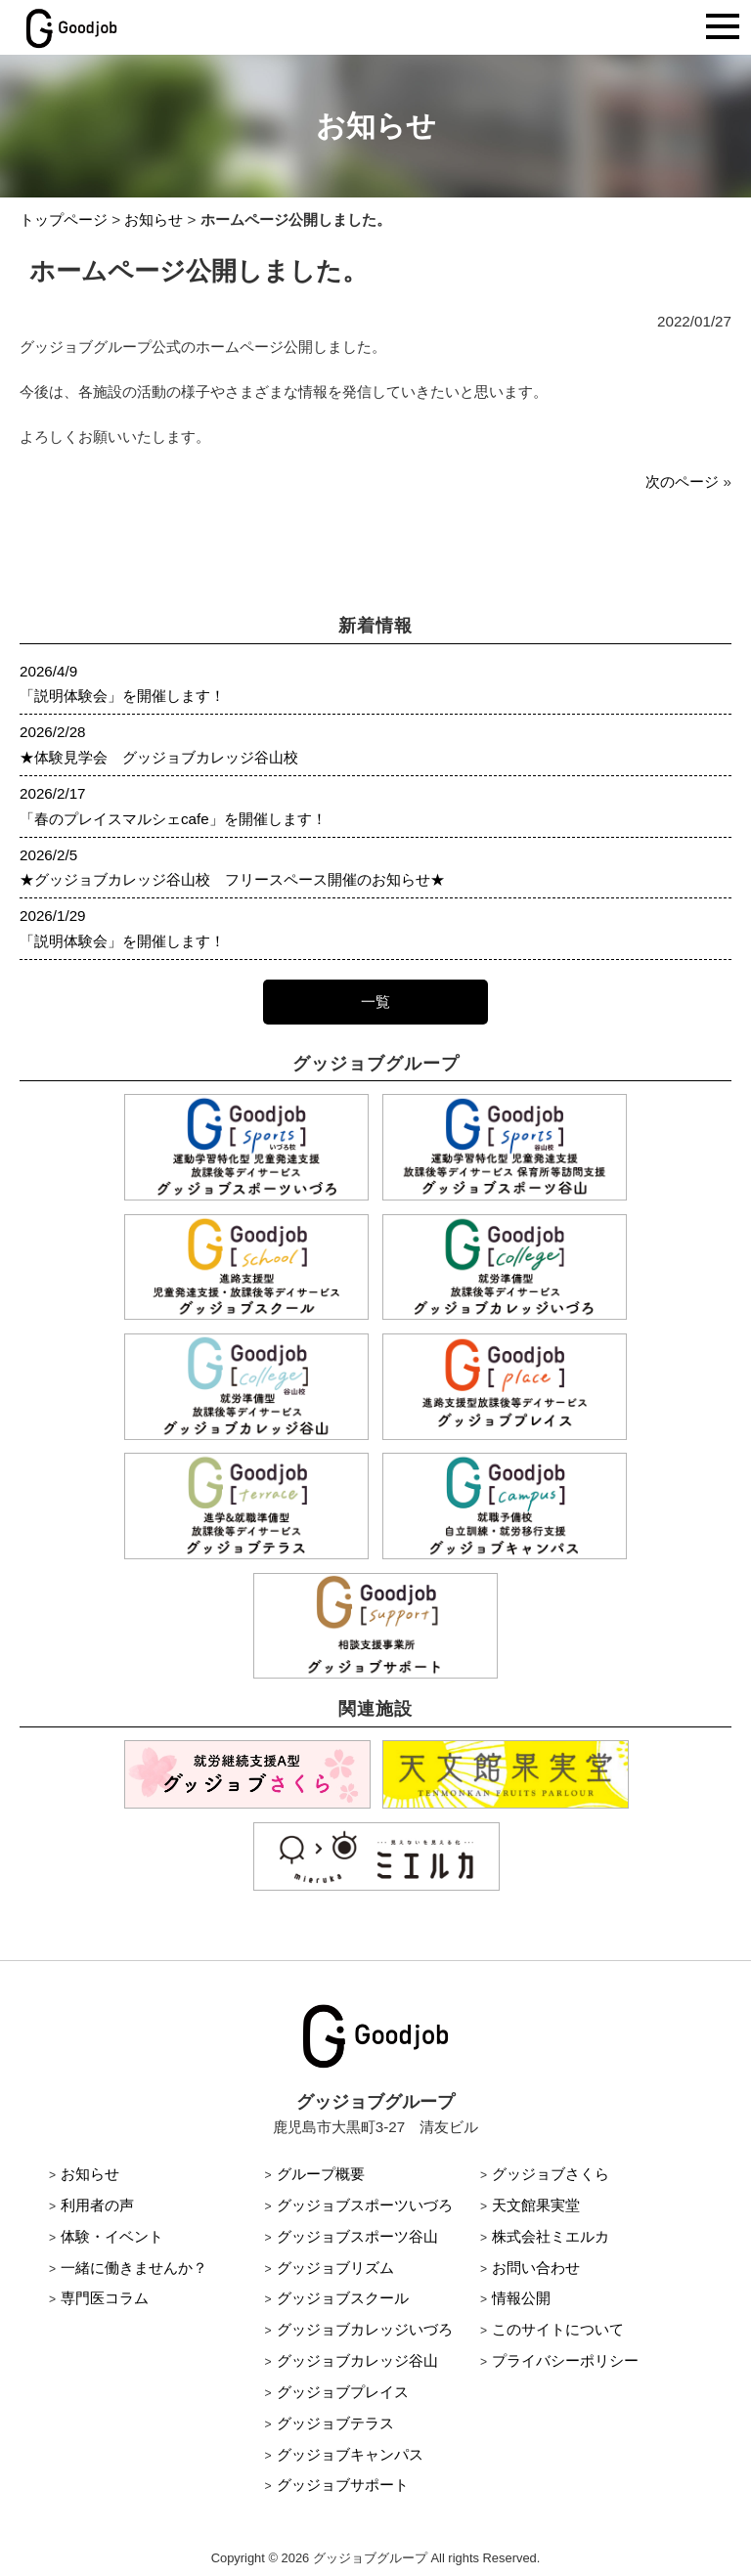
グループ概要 (321, 2173)
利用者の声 (97, 2205)
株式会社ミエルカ (550, 2236)
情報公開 (521, 2298)
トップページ (64, 219)
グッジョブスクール (343, 2298)
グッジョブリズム (335, 2267)
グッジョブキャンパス (350, 2454)
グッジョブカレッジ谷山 (357, 2360)
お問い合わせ (536, 2267)
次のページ (682, 481)
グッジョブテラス (335, 2423)
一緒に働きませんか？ (134, 2267)
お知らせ (153, 219)
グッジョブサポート (343, 2484)
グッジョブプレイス (343, 2391)
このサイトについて (558, 2329)
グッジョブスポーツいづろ (365, 2205)
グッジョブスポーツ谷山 (357, 2236)
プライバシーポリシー (565, 2360)
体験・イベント (112, 2236)
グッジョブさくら (550, 2173)
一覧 (375, 1001)
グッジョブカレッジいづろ (365, 2329)
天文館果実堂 (536, 2205)
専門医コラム (105, 2298)
